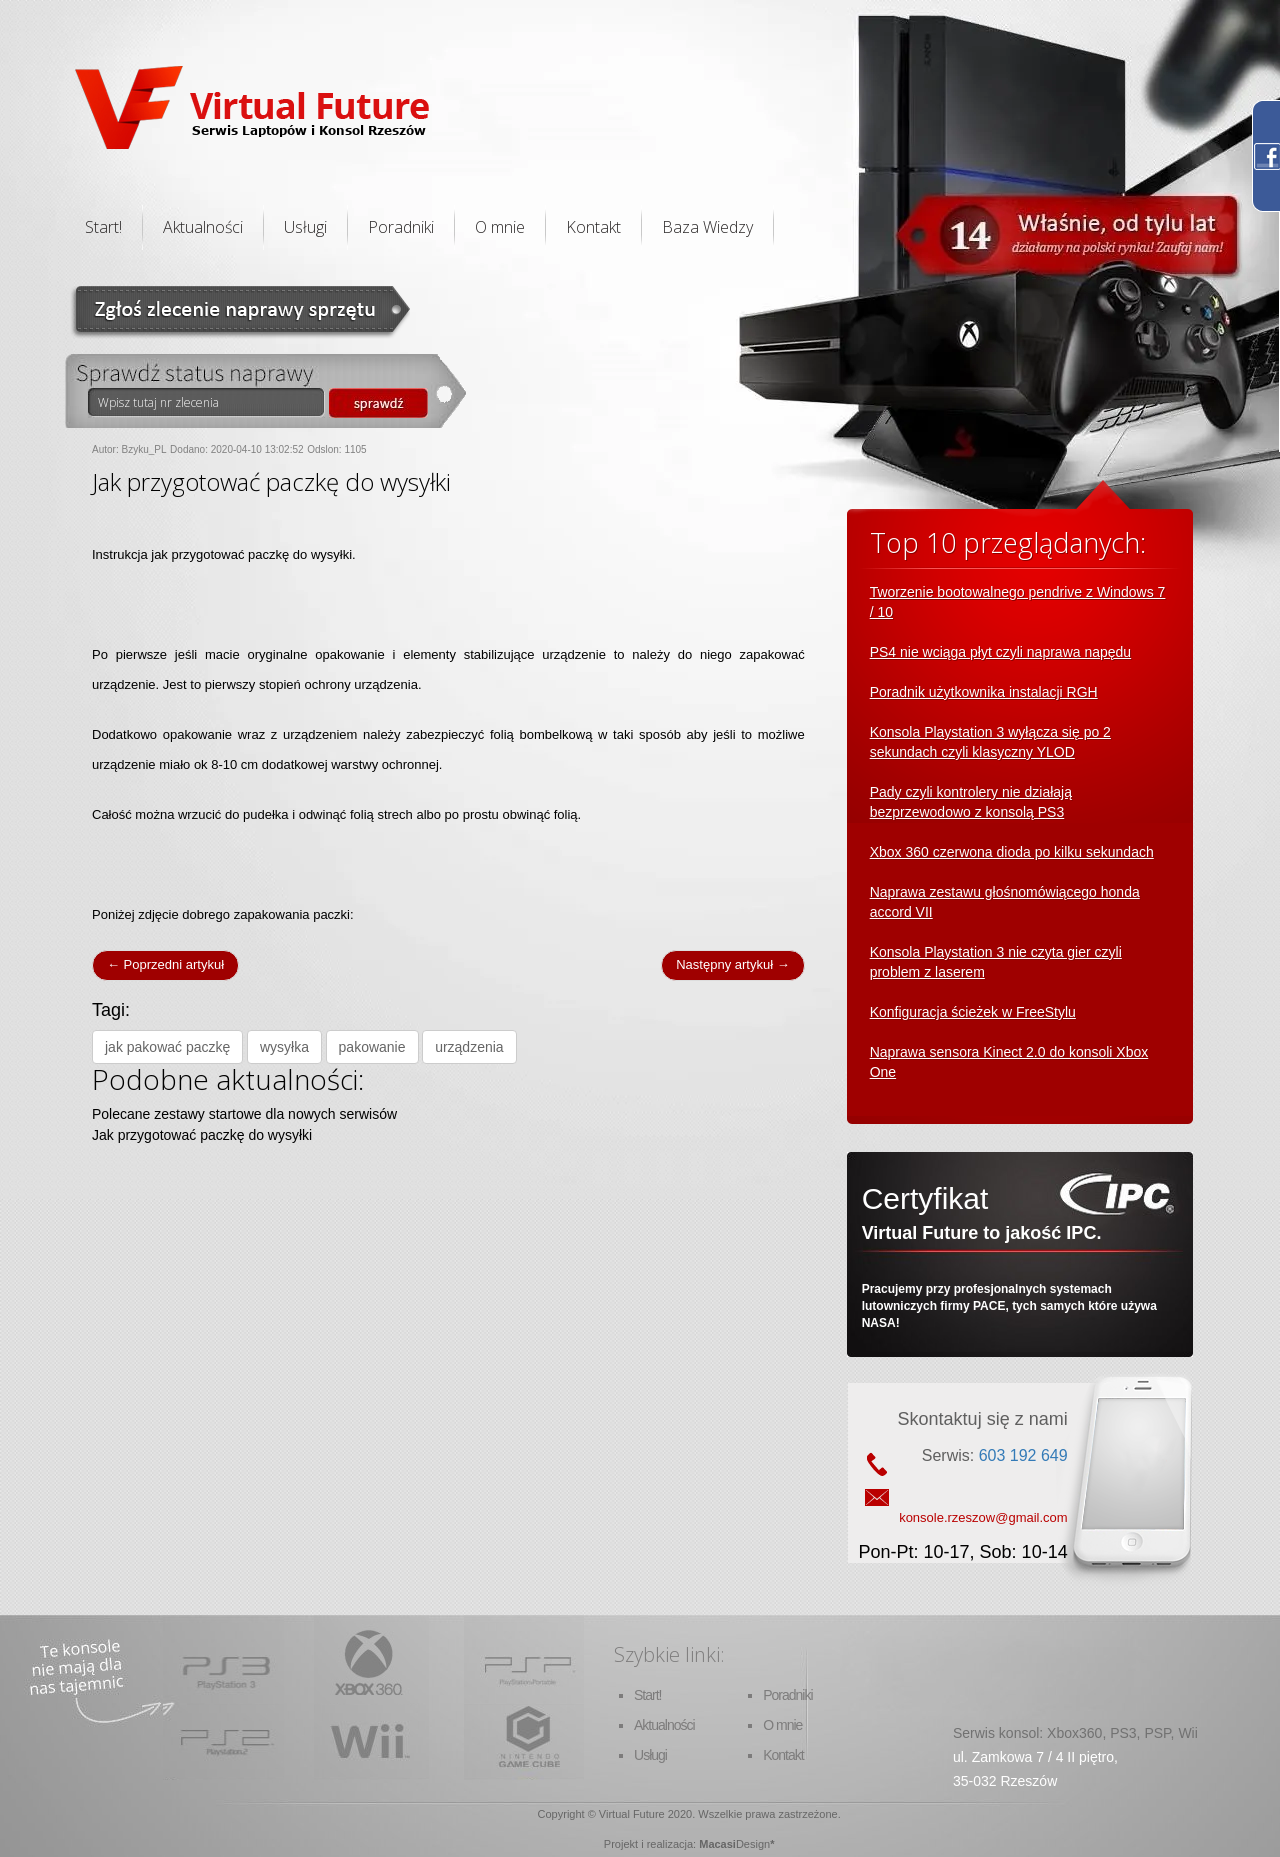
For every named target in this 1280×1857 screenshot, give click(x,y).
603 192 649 (1023, 1455)
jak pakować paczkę (167, 1047)
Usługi (305, 227)
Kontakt (593, 227)
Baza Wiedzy (707, 227)
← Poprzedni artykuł (165, 964)
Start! (103, 227)
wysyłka (284, 1047)
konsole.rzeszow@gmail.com (983, 1517)
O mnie (500, 227)
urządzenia (469, 1047)
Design (753, 1844)
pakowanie (372, 1047)
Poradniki (401, 227)
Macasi (717, 1844)
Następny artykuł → (732, 964)
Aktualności (203, 227)
